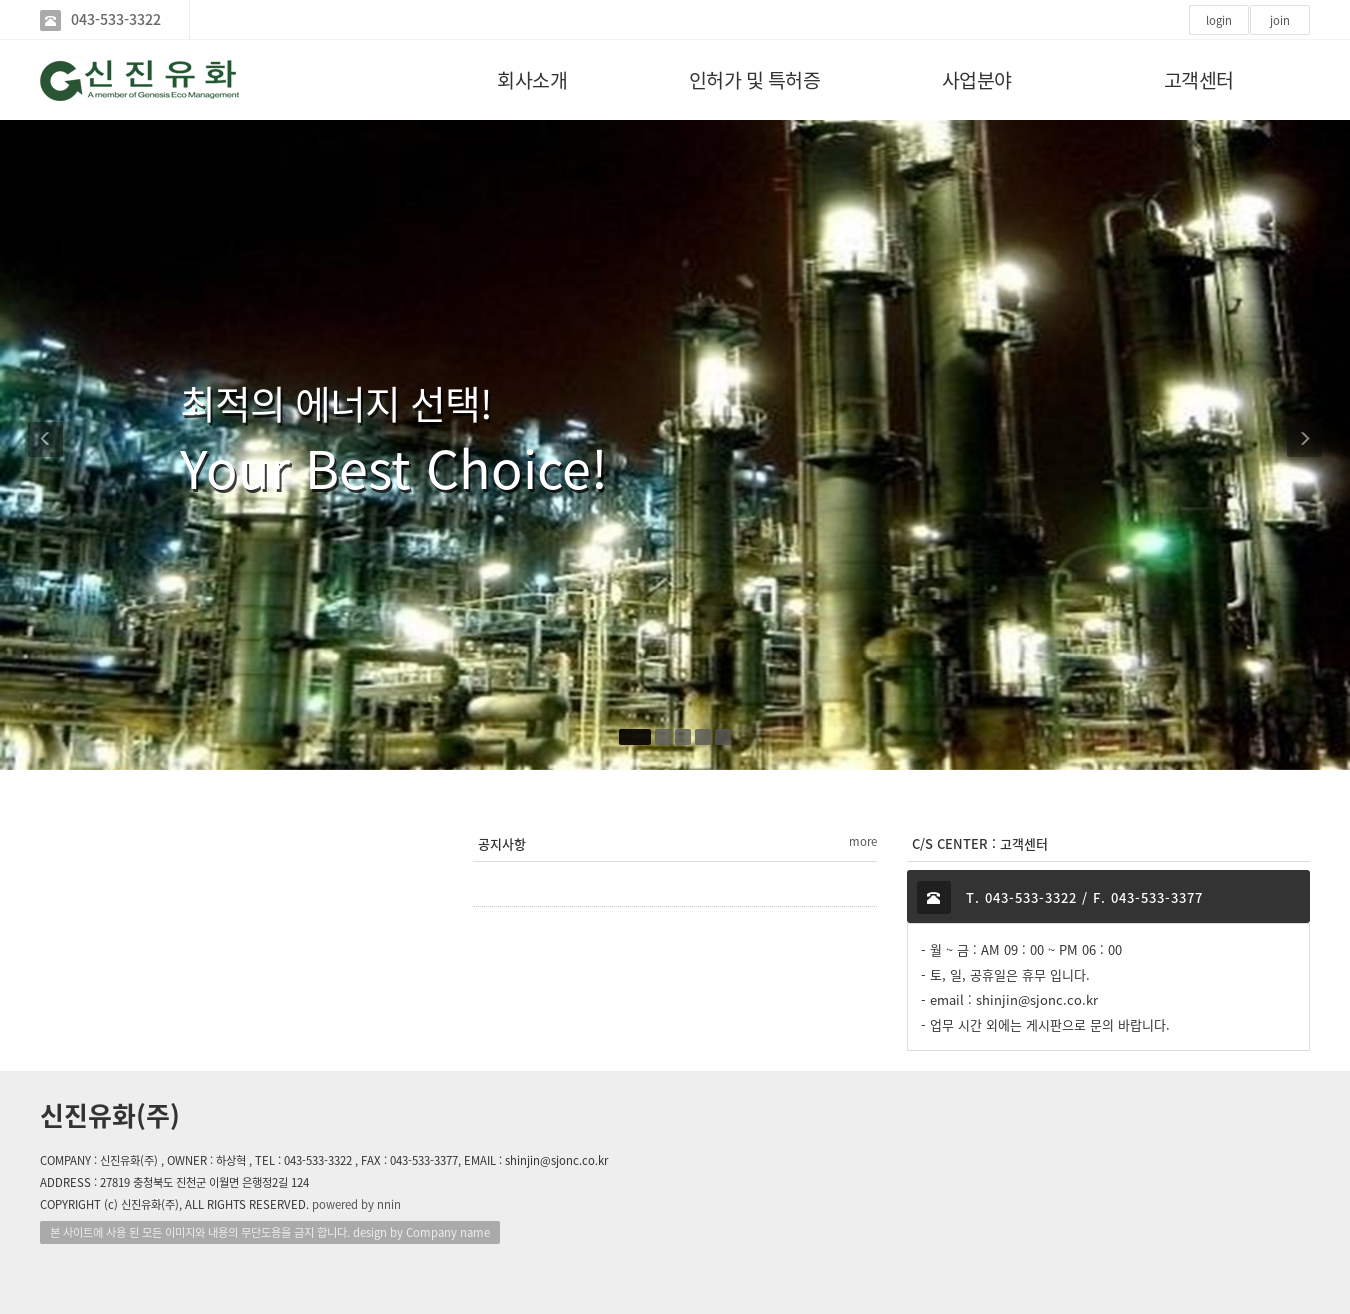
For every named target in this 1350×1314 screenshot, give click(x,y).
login (1219, 20)
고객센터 (1199, 79)
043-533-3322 (116, 19)
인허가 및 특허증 (755, 79)
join (1280, 20)
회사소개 (532, 79)
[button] (47, 445)
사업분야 (977, 79)
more (863, 841)
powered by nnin (356, 1204)
